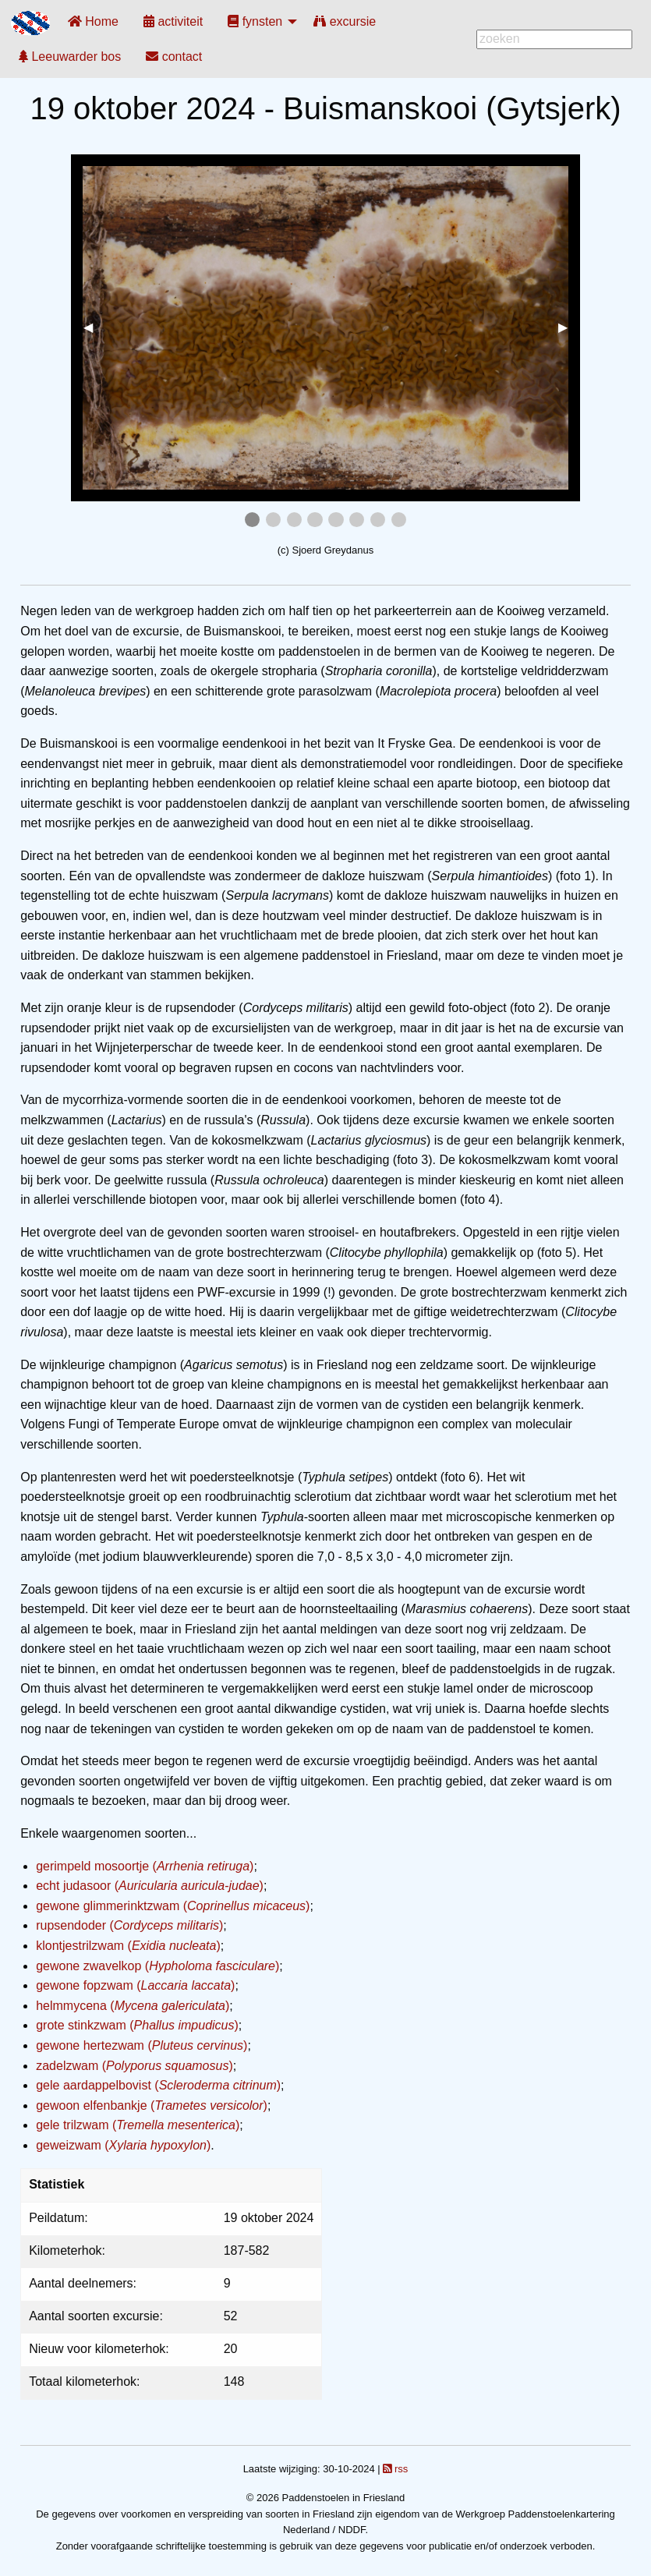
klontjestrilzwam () (128, 1945)
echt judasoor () (150, 1885)
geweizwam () (123, 2145)
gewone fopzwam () (135, 1985)
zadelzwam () (134, 2065)
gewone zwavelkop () (157, 1966)
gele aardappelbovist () (158, 2085)
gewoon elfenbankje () (151, 2105)
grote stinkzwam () (137, 2025)
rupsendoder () (129, 1925)
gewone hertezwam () (141, 2045)
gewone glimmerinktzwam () (173, 1906)
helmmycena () (132, 2005)
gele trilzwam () (137, 2125)
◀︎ (94, 327)
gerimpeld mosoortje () (144, 1866)
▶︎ (569, 327)
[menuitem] (93, 21)
